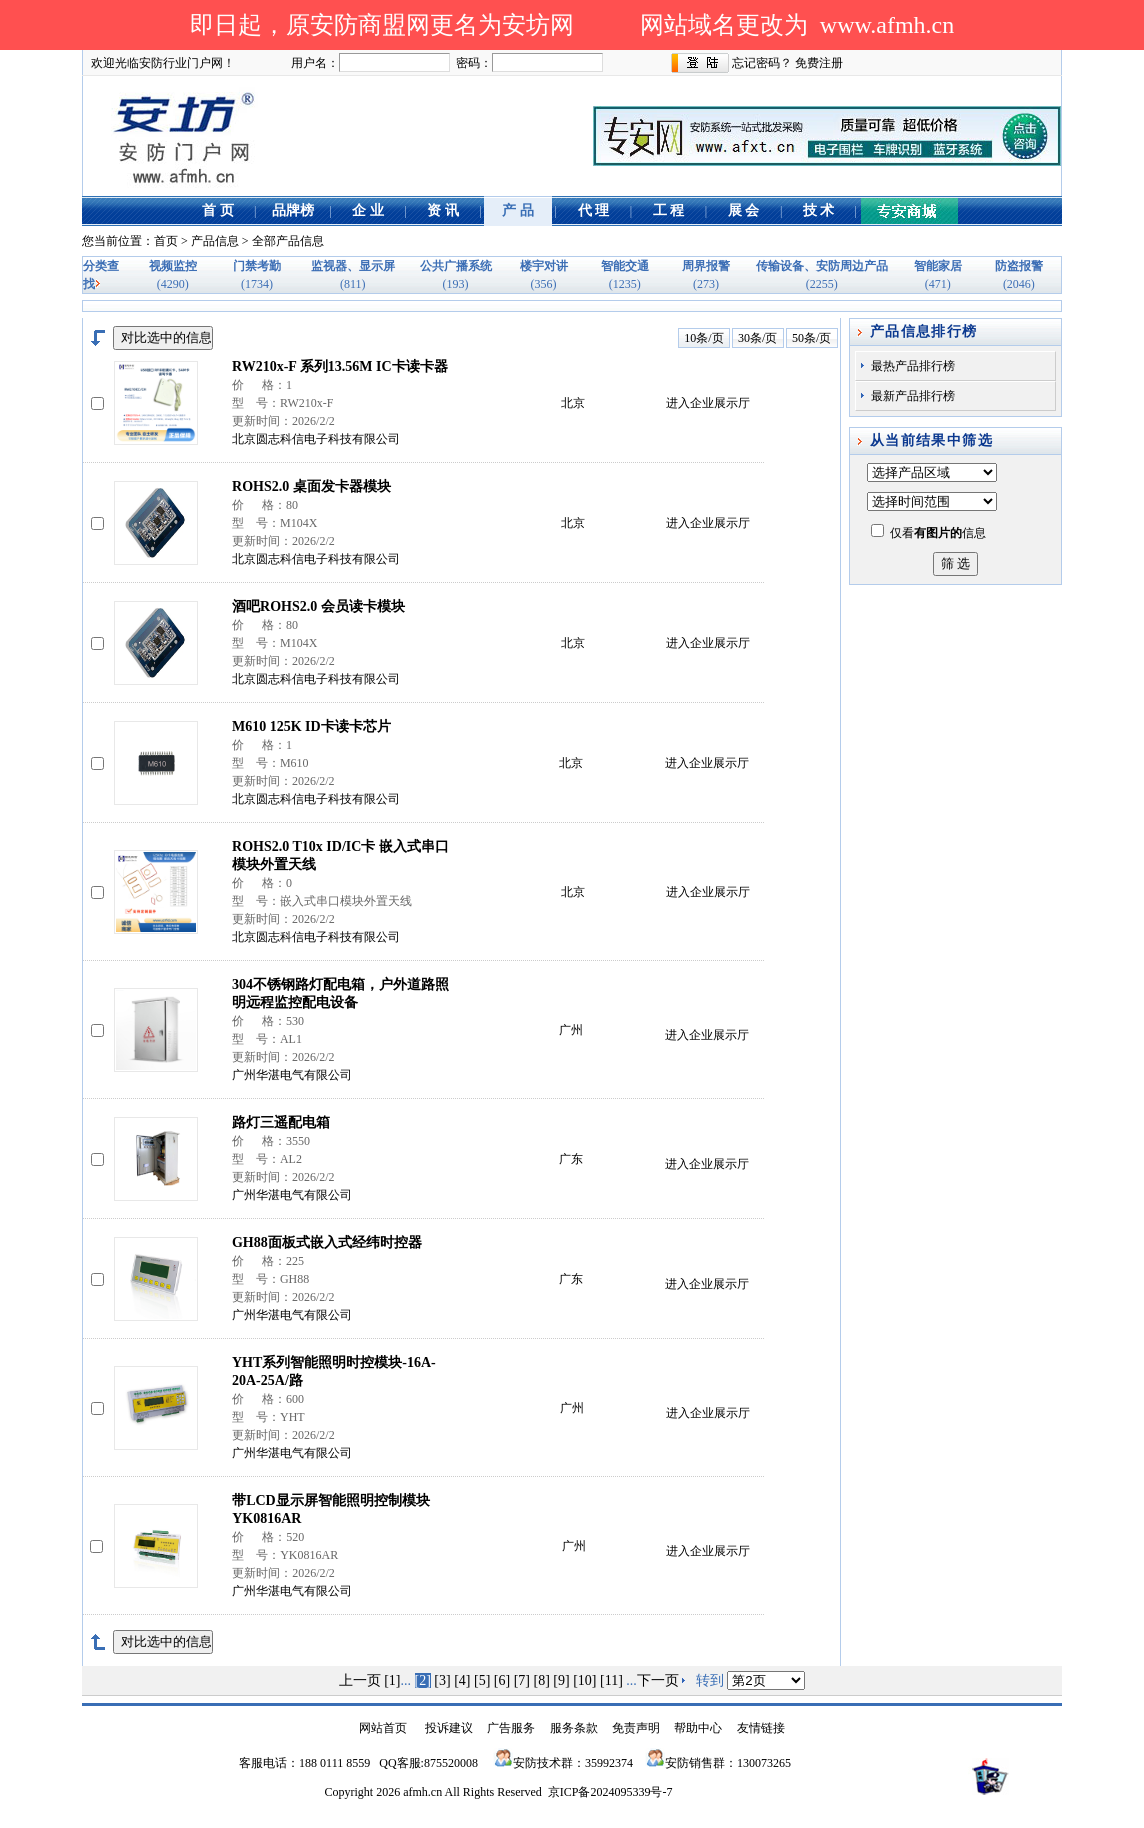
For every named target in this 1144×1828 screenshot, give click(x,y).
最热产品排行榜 (913, 366)
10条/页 (703, 338)
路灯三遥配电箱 (281, 1122)
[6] (502, 1680)
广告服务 (511, 1728)
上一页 (360, 1680)
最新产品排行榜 (913, 396)
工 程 (669, 210)
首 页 (218, 210)
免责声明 (636, 1728)
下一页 (658, 1680)
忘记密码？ (762, 63)
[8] (542, 1680)
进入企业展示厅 (708, 403)
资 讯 (443, 210)
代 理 (594, 210)
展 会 (744, 210)
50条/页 (811, 338)
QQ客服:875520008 (428, 1763)
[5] (482, 1680)
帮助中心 (698, 1728)
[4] (462, 1680)
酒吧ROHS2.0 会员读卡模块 (318, 606)
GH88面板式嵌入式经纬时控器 (327, 1242)
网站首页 (383, 1728)
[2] (423, 1680)
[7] (522, 1680)
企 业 (368, 210)
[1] (392, 1680)
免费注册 (819, 63)
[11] (611, 1680)
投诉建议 (449, 1728)
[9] (561, 1680)
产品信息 (215, 241)
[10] (584, 1680)
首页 (166, 241)
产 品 (518, 210)
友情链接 (761, 1728)
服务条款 (574, 1728)
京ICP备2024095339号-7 (610, 1792)
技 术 (819, 210)
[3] (442, 1680)
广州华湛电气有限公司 (292, 1075)
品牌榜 (293, 210)
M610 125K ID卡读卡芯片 (311, 726)
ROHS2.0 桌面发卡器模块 (311, 486)
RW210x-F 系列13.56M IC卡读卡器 (340, 366)
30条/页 (757, 338)
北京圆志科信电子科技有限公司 (316, 439)
